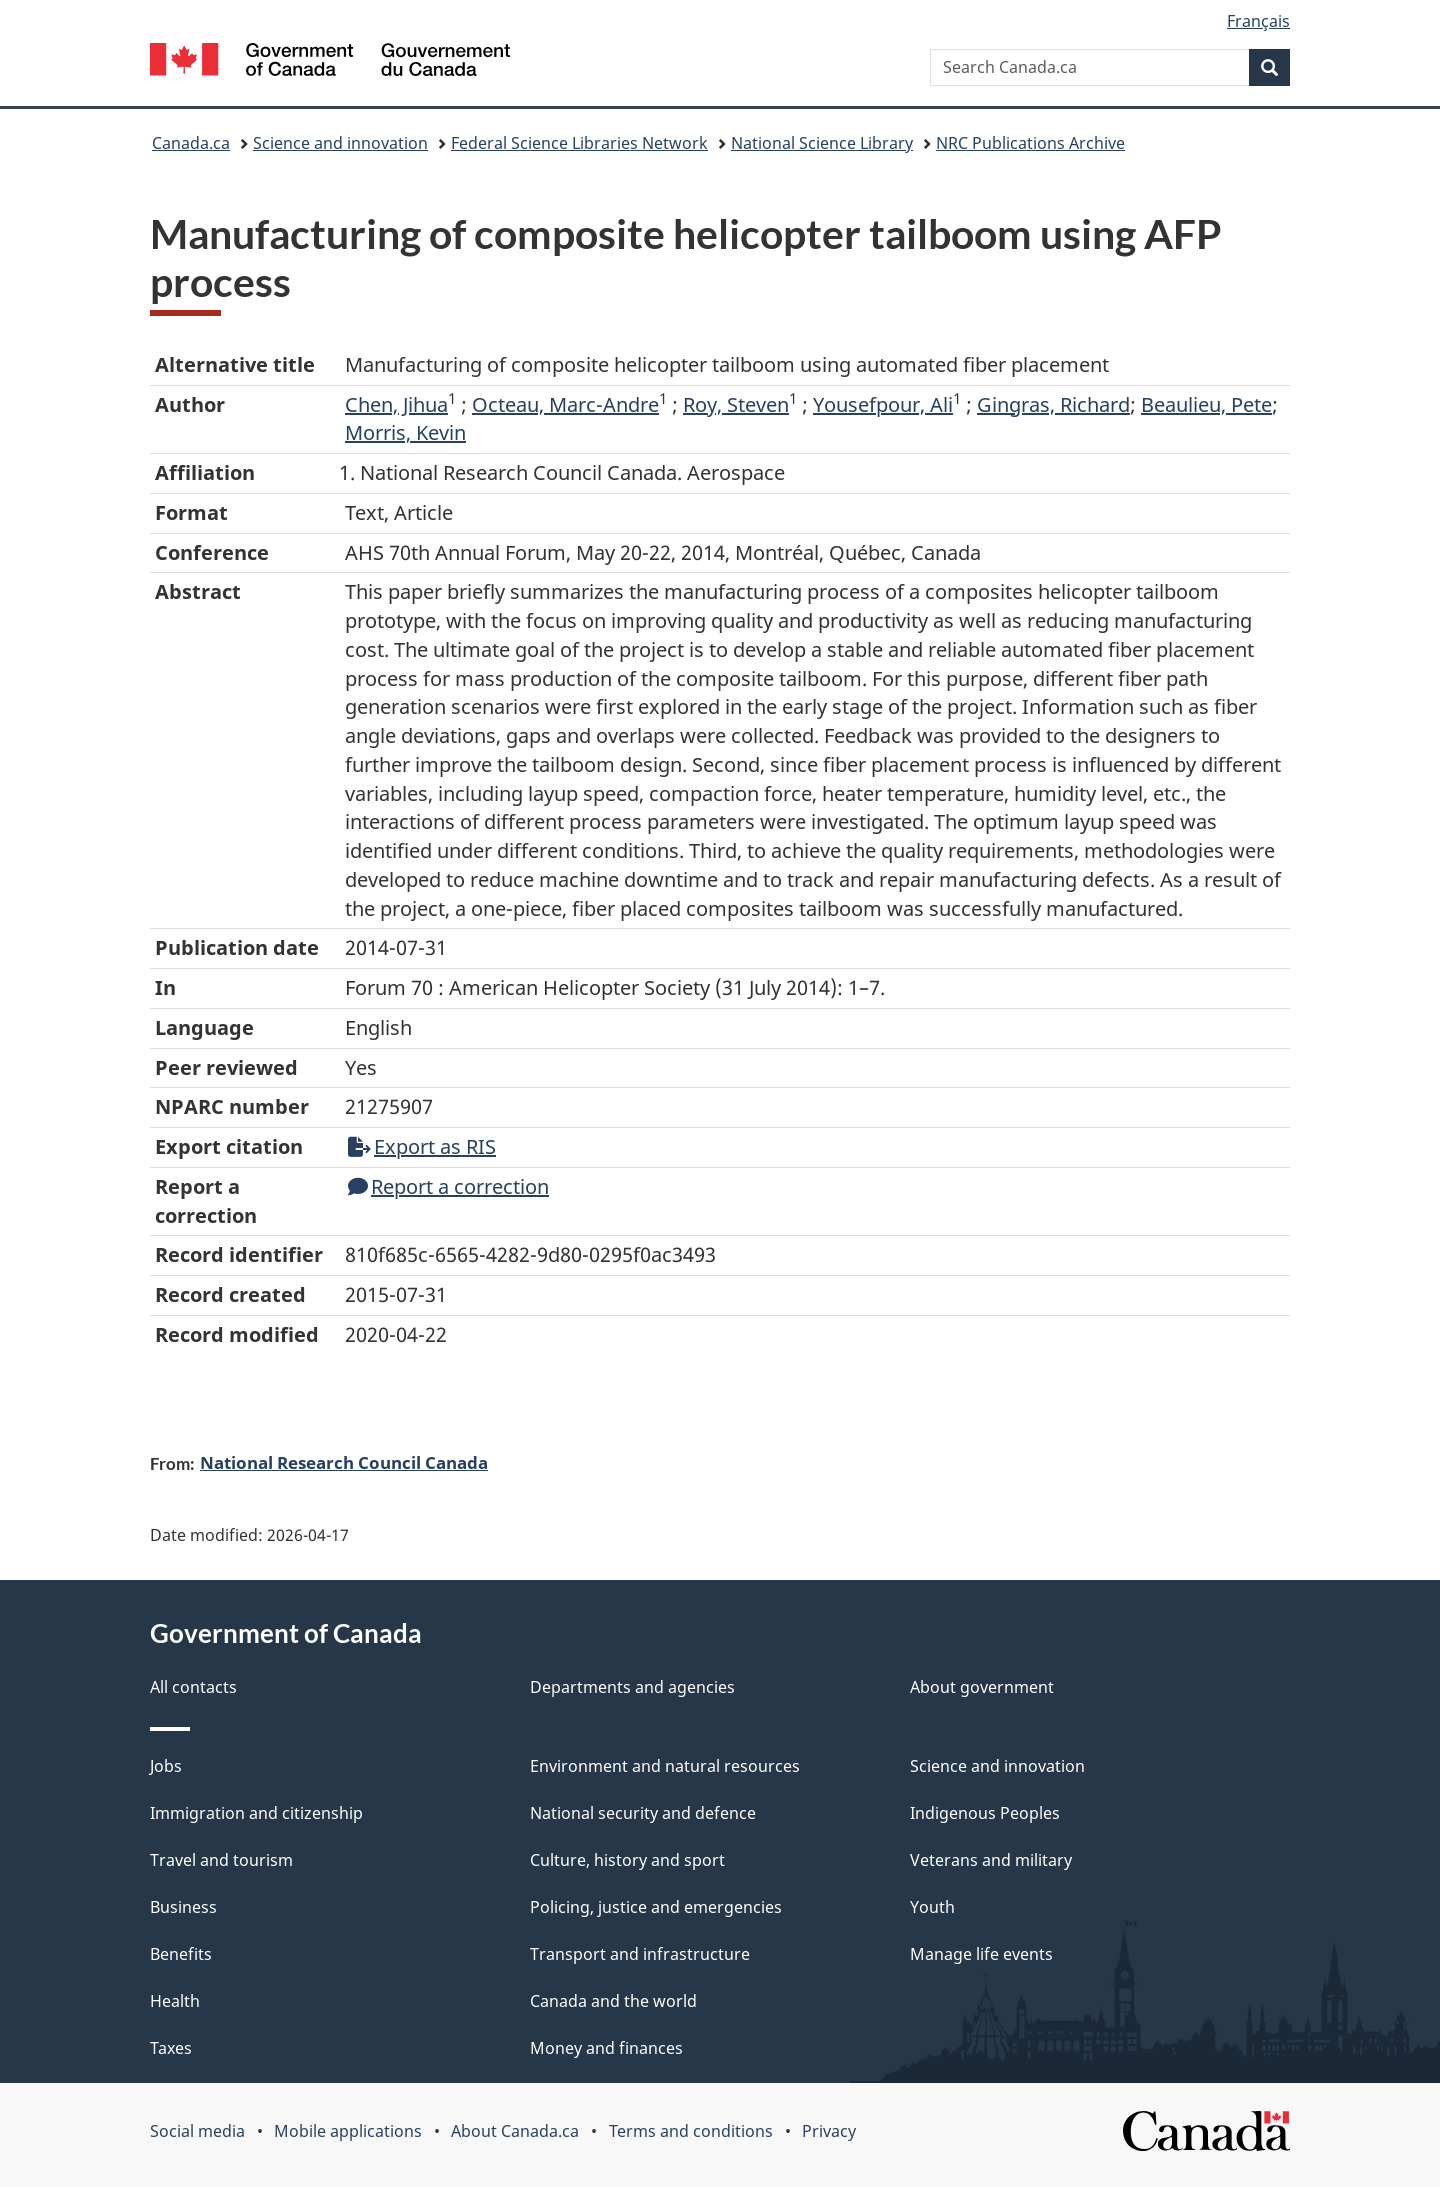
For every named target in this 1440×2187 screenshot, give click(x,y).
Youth (932, 1907)
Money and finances (606, 2048)
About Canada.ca (515, 2131)
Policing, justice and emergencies (656, 1907)
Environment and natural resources (665, 1766)
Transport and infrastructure (640, 1954)
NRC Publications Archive (1030, 143)
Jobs (166, 1766)
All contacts (193, 1687)
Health (175, 2001)
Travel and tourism (221, 1860)
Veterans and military (991, 1860)
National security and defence (643, 1813)
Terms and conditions (691, 2131)
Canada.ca (191, 143)
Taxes (171, 2048)
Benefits (181, 1954)
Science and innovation (340, 143)
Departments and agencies (632, 1687)
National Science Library (822, 143)
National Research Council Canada (344, 1462)
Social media (197, 2131)
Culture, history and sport (627, 1860)
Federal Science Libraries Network (579, 143)
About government (982, 1687)
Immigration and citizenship (256, 1813)
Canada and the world (613, 2001)
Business (183, 1907)
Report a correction (448, 1186)
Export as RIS (422, 1146)
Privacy (829, 2131)
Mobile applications (348, 2131)
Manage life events (981, 1954)
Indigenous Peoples (985, 1813)
